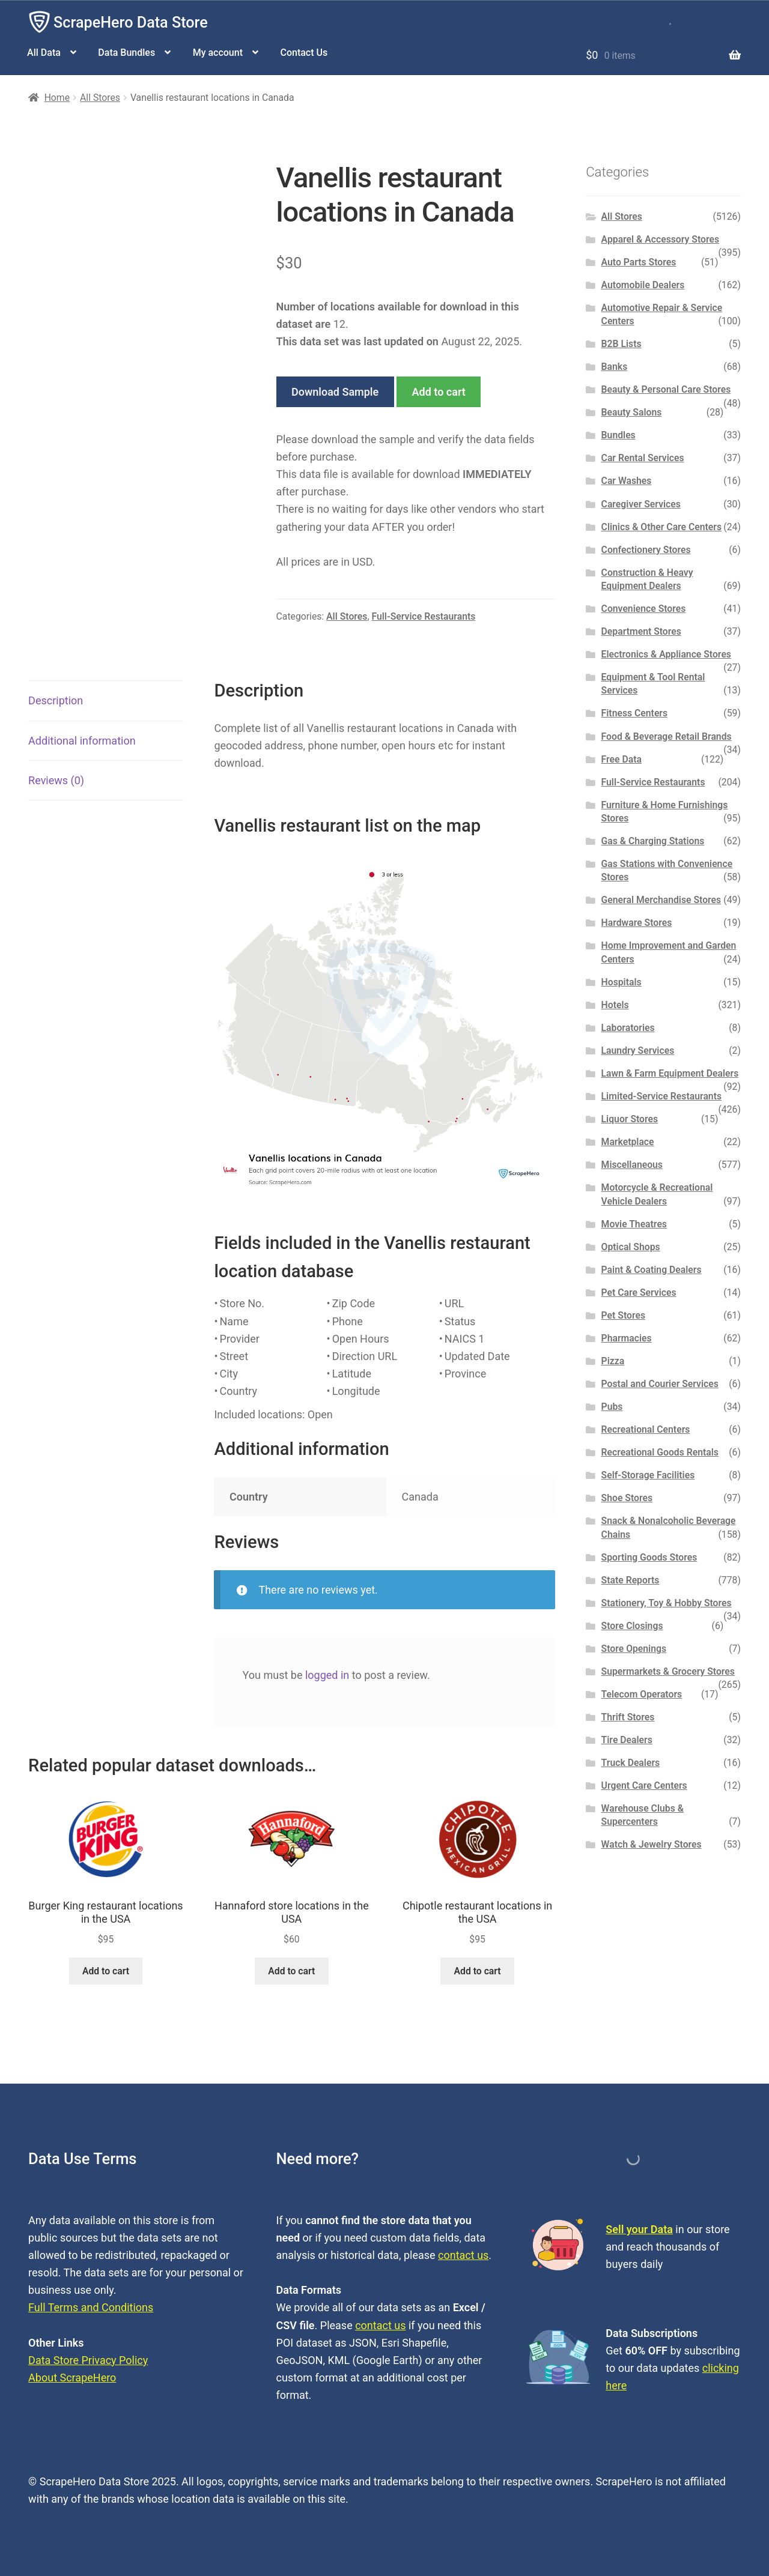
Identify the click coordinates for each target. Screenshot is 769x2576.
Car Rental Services (642, 458)
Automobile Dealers (643, 285)
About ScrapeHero (72, 2377)
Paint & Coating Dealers (651, 1269)
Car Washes (626, 480)
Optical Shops (630, 1247)
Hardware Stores (636, 922)
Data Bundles (126, 52)
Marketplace (627, 1141)
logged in (327, 1675)
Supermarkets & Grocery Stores (668, 1671)
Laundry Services (638, 1050)
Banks (614, 366)
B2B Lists (621, 343)
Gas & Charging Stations (653, 841)
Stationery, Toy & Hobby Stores (666, 1603)
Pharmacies (626, 1338)
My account (218, 52)
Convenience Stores (643, 608)
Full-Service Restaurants (423, 616)
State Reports (630, 1580)
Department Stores (641, 631)
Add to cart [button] (105, 1971)
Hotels (615, 1005)
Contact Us (303, 52)
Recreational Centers (645, 1429)
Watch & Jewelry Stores (651, 1844)
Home (57, 97)
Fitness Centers (634, 713)
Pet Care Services (638, 1292)
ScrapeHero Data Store (130, 22)
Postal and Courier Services (660, 1383)
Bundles (618, 435)
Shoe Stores (626, 1498)
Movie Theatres (634, 1224)
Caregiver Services (641, 504)
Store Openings (633, 1648)
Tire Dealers (626, 1740)
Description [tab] (55, 700)
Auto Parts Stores (638, 262)
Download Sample (334, 391)
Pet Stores (623, 1315)
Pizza (613, 1361)
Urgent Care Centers (644, 1785)
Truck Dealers (630, 1762)
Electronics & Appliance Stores (666, 654)
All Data (44, 52)
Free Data (621, 759)
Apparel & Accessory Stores (660, 239)
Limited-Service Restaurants (661, 1096)
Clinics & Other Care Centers (661, 527)
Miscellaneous (632, 1164)
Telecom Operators (641, 1694)
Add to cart (439, 391)
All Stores (100, 97)
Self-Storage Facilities (648, 1475)
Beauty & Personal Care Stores (666, 389)
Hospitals (621, 982)
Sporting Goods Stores (649, 1557)
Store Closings (632, 1625)
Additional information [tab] (82, 740)
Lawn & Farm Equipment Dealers (670, 1073)
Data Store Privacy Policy (88, 2360)
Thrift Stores (628, 1717)
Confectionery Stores (646, 549)
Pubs (612, 1406)
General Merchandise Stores (661, 900)
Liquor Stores (629, 1119)
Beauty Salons (631, 412)
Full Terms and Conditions (90, 2307)
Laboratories (628, 1027)
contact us (463, 2255)
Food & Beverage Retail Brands (666, 736)
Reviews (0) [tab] (56, 780)
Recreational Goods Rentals (660, 1452)
